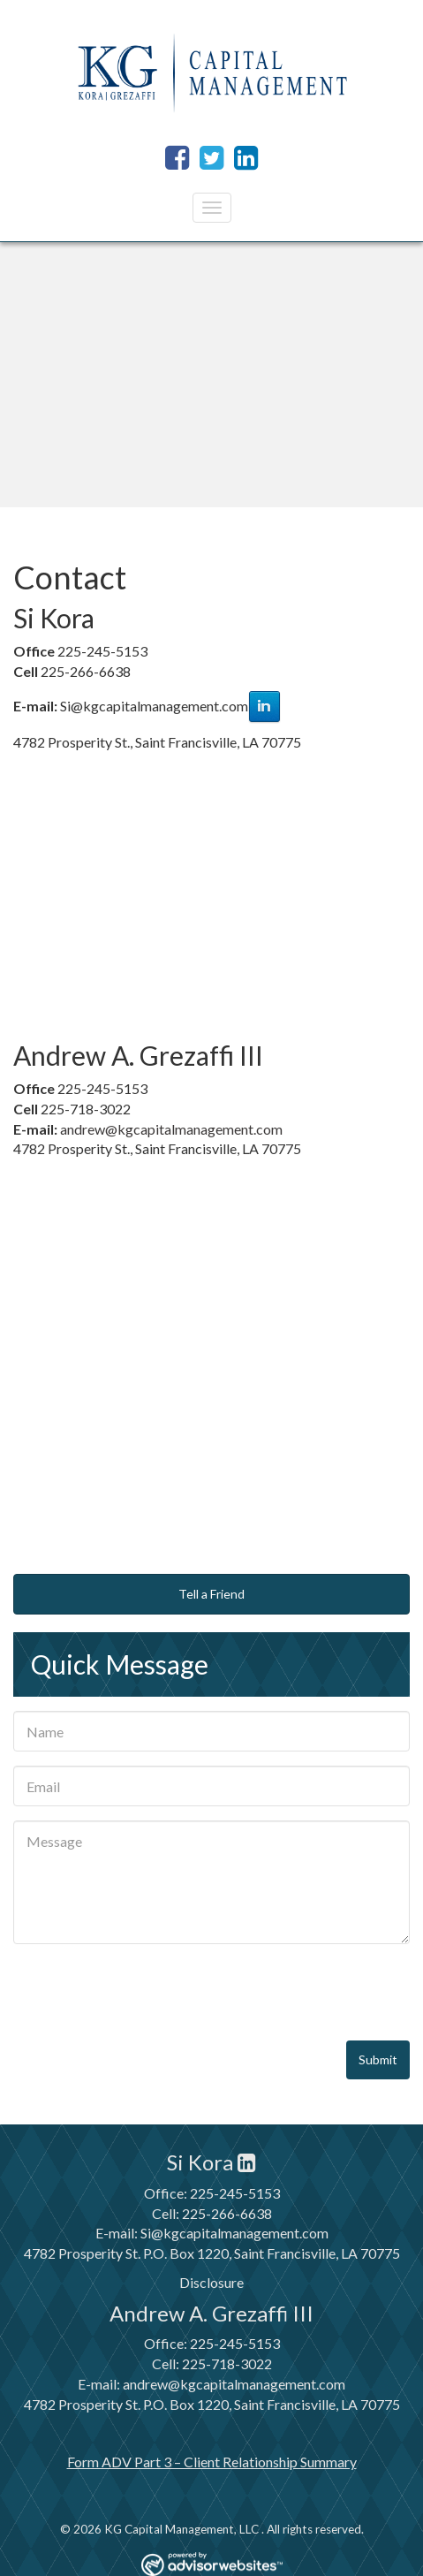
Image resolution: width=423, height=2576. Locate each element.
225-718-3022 (227, 2363)
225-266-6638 (227, 2213)
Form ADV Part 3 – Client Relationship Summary (212, 2461)
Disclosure (211, 2282)
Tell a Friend (211, 1593)
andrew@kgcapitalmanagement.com (171, 1129)
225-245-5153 (235, 2193)
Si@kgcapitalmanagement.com (234, 2232)
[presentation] (147, 1992)
